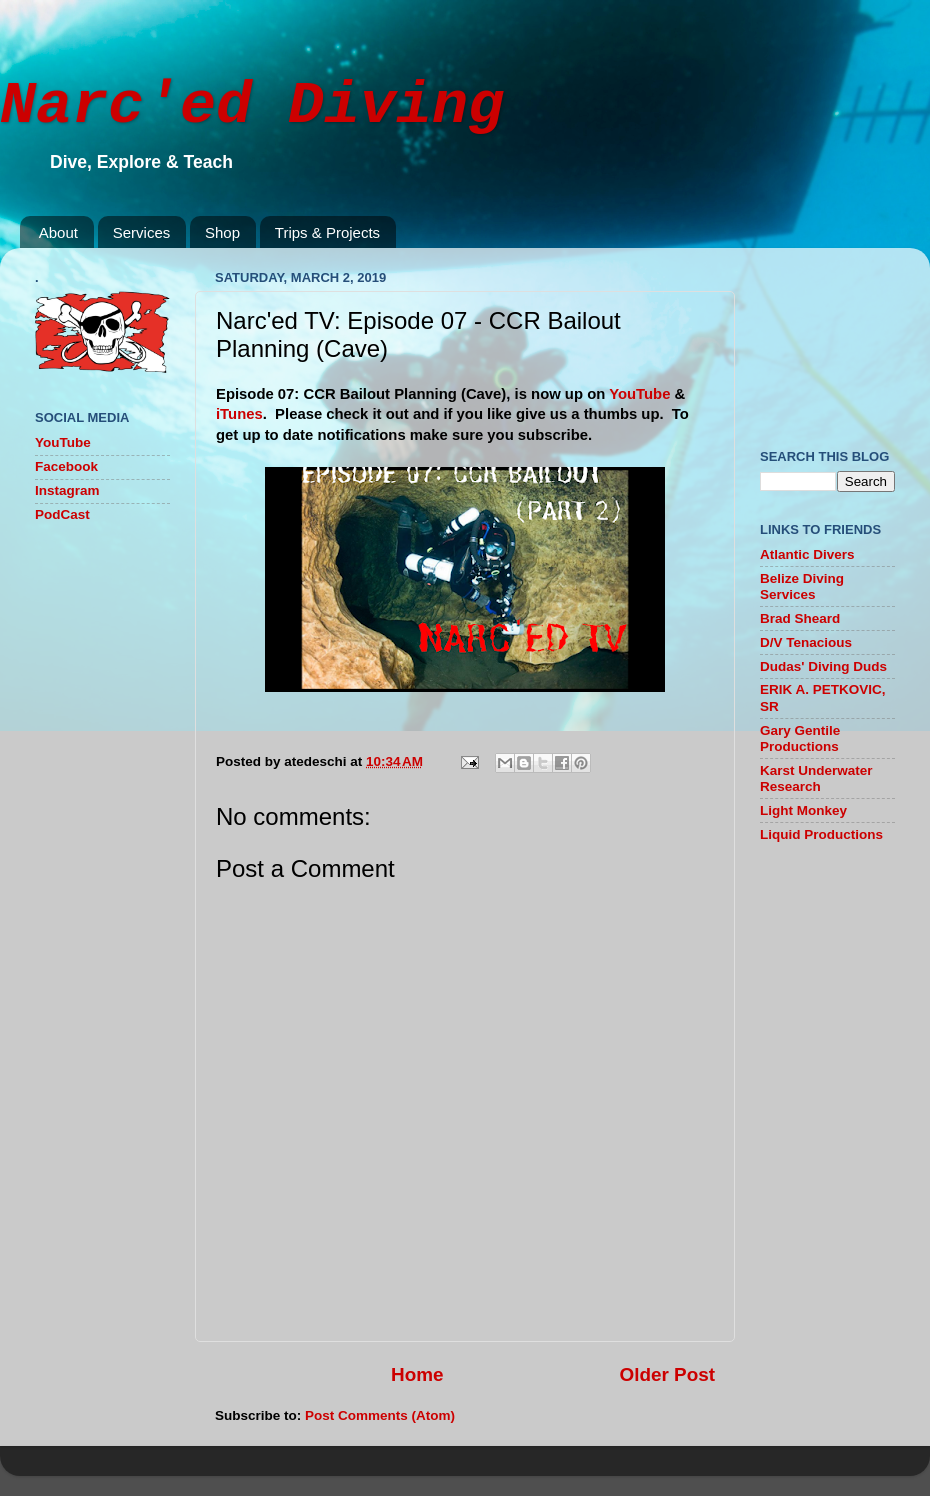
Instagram (67, 490)
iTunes (239, 414)
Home (417, 1374)
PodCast (62, 514)
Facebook (66, 466)
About (58, 232)
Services (142, 232)
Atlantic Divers (807, 554)
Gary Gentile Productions (800, 738)
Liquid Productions (821, 834)
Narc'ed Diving (252, 106)
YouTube (639, 394)
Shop (222, 232)
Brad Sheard (800, 618)
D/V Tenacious (806, 642)
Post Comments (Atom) (380, 1415)
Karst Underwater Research (816, 778)
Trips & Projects (327, 232)
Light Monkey (803, 810)
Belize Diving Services (802, 586)
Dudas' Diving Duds (823, 666)
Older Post (667, 1374)
